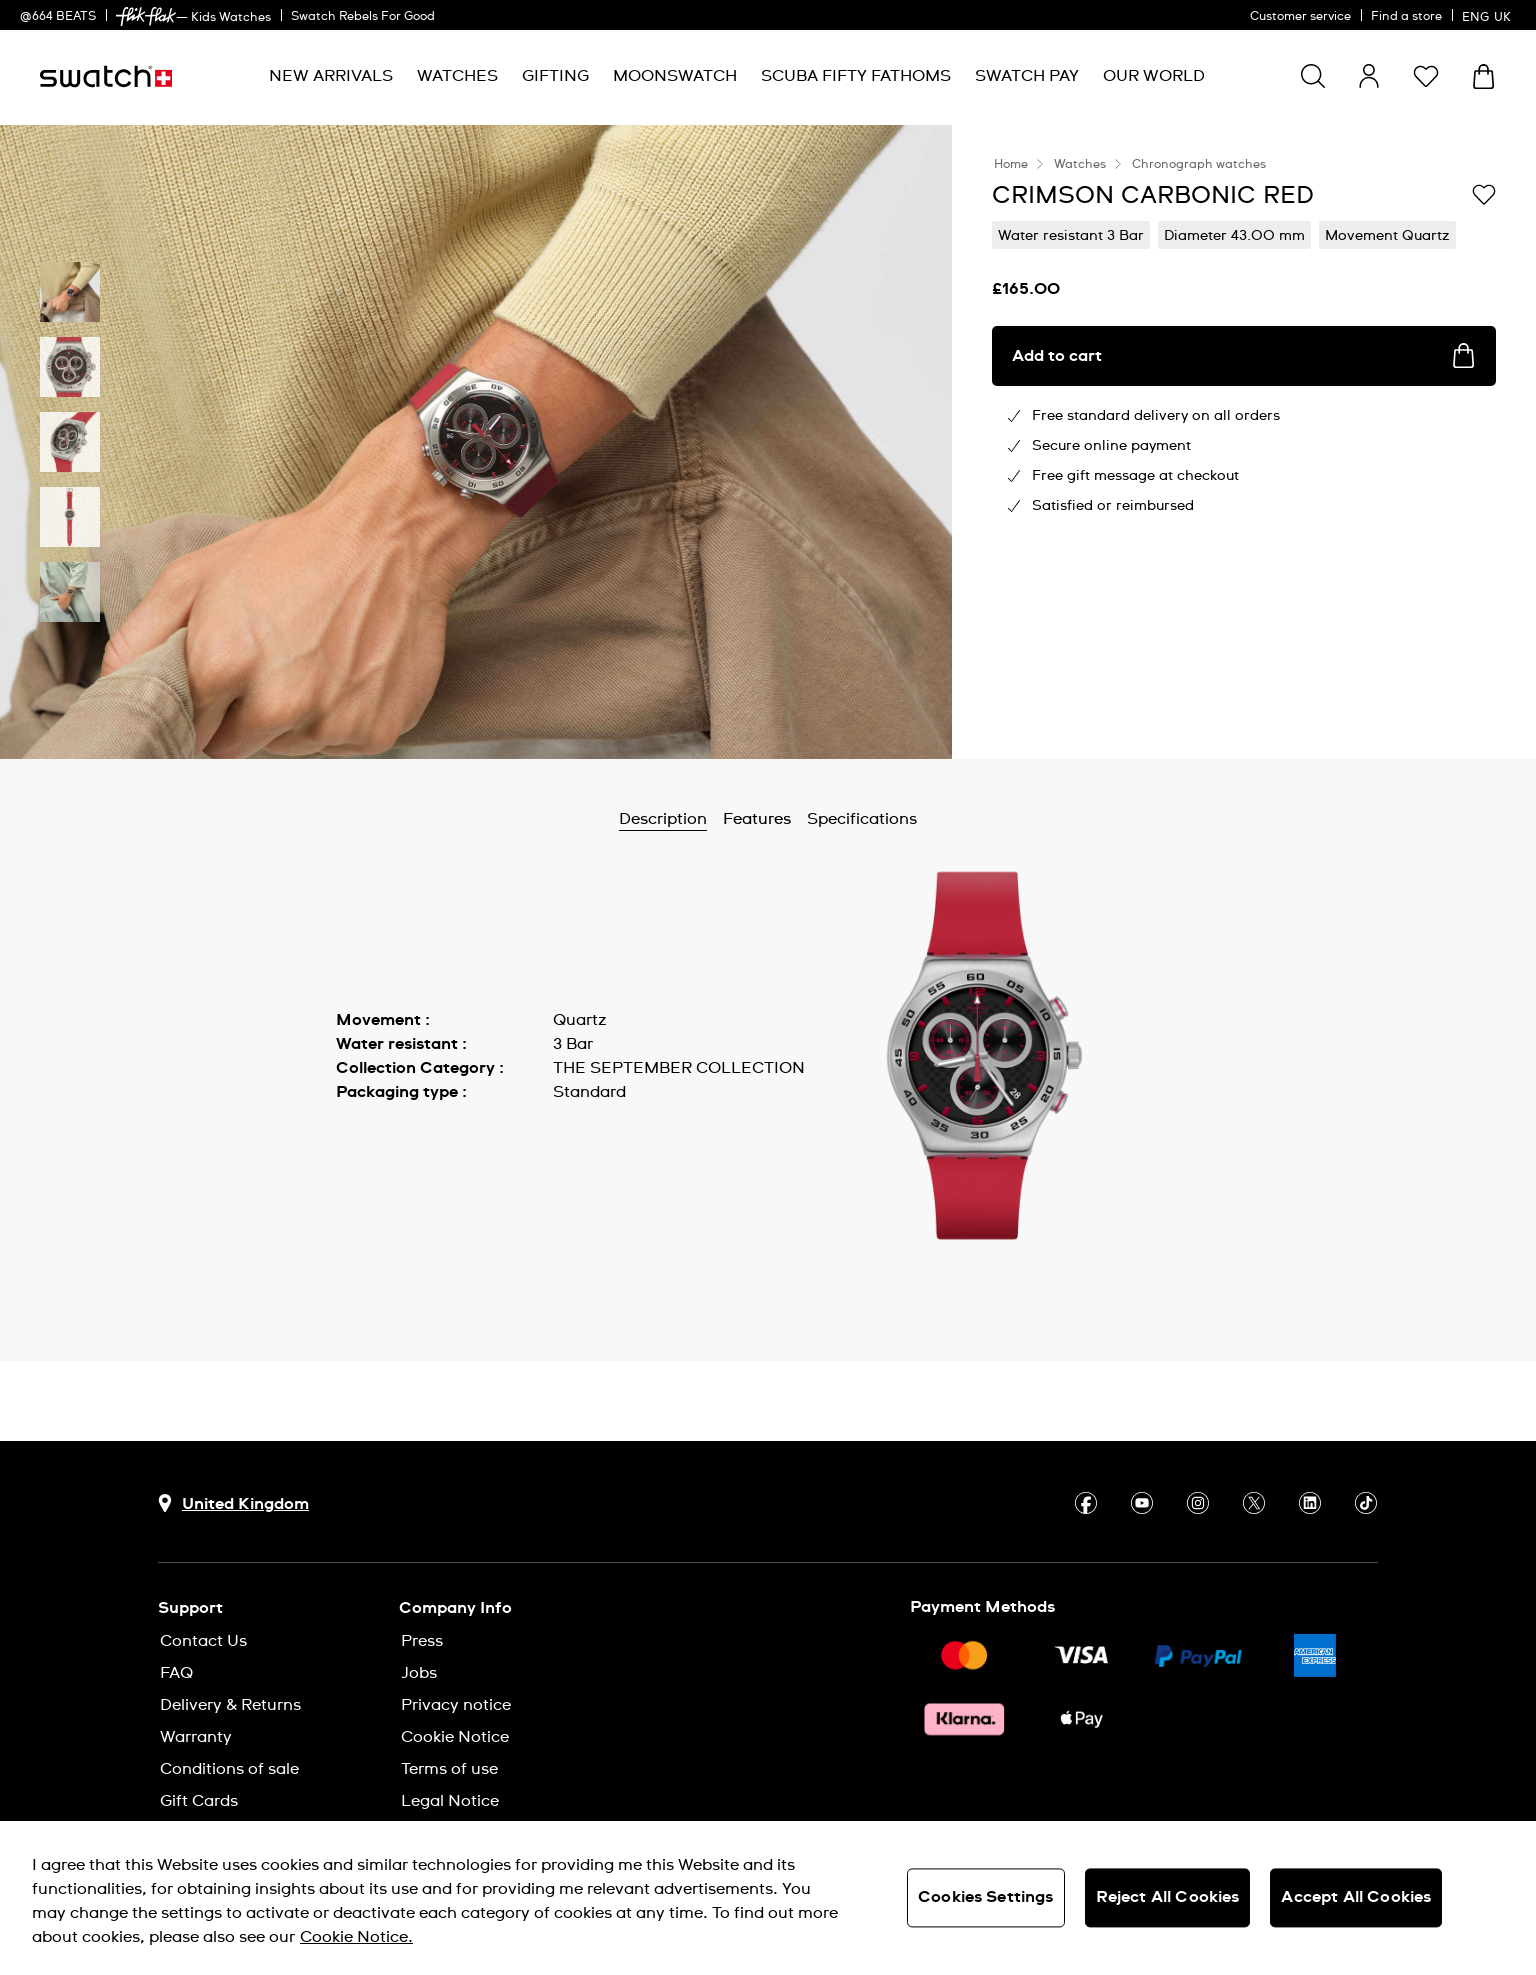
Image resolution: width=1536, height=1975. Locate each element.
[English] (1489, 15)
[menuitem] (331, 76)
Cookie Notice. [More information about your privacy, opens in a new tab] (356, 1937)
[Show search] (1313, 76)
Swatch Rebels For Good (363, 17)
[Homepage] (106, 76)
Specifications (862, 819)
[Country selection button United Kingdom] (233, 1503)
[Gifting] (555, 76)
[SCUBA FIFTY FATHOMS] (856, 76)
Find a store (1406, 17)
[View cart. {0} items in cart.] (1483, 76)
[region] (768, 1898)
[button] (1426, 76)
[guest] (1369, 76)
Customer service (1300, 17)
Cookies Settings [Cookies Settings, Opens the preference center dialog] (986, 1897)
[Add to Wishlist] (1484, 194)
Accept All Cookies (1356, 1897)
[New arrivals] (331, 76)
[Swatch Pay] (1027, 76)
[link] (146, 16)
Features (757, 819)
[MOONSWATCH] (675, 76)
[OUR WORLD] (1154, 76)
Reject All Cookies (1168, 1897)
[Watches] (457, 76)
